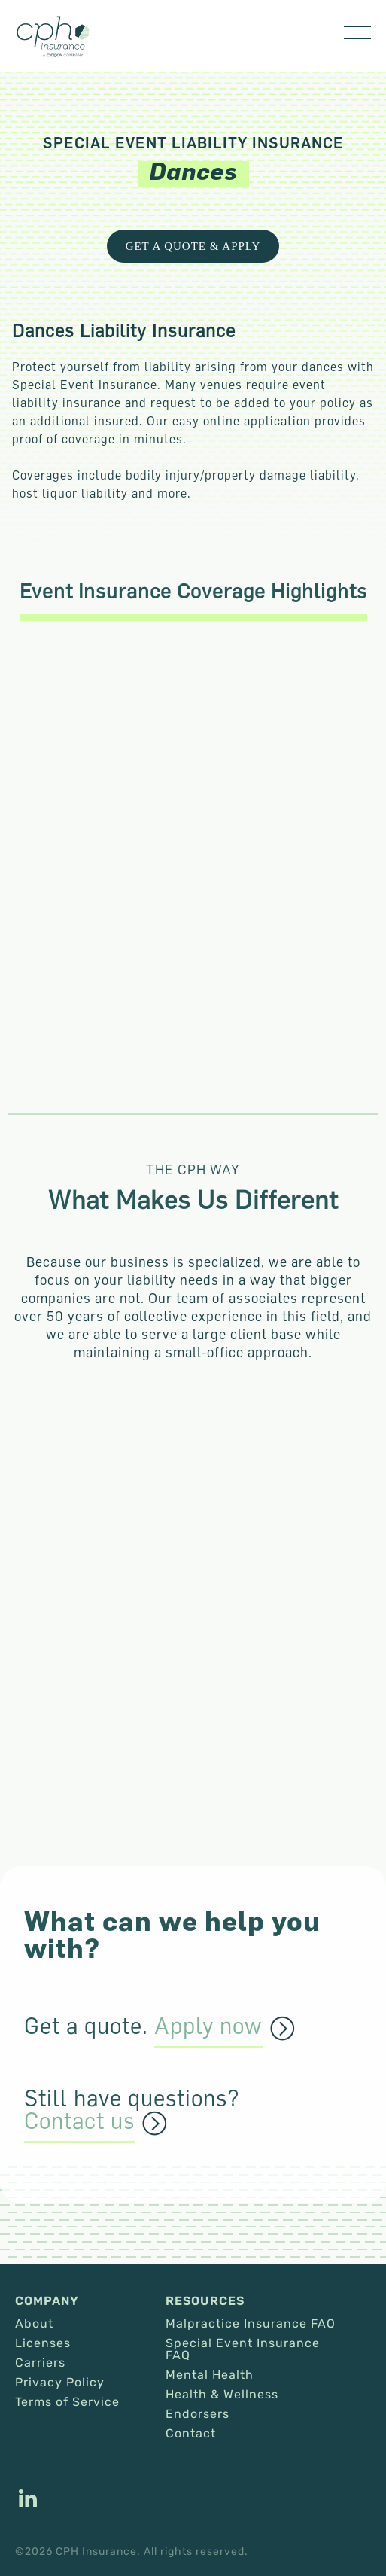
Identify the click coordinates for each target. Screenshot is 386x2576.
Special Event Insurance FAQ (243, 2349)
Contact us (79, 2121)
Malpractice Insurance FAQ (251, 2324)
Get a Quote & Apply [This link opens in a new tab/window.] (193, 246)
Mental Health (210, 2375)
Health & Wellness (222, 2395)
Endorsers (197, 2414)
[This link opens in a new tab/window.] (28, 2500)
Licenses (43, 2343)
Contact (191, 2434)
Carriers (40, 2363)
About (34, 2324)
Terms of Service (67, 2402)
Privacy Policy (60, 2383)
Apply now (208, 2026)
